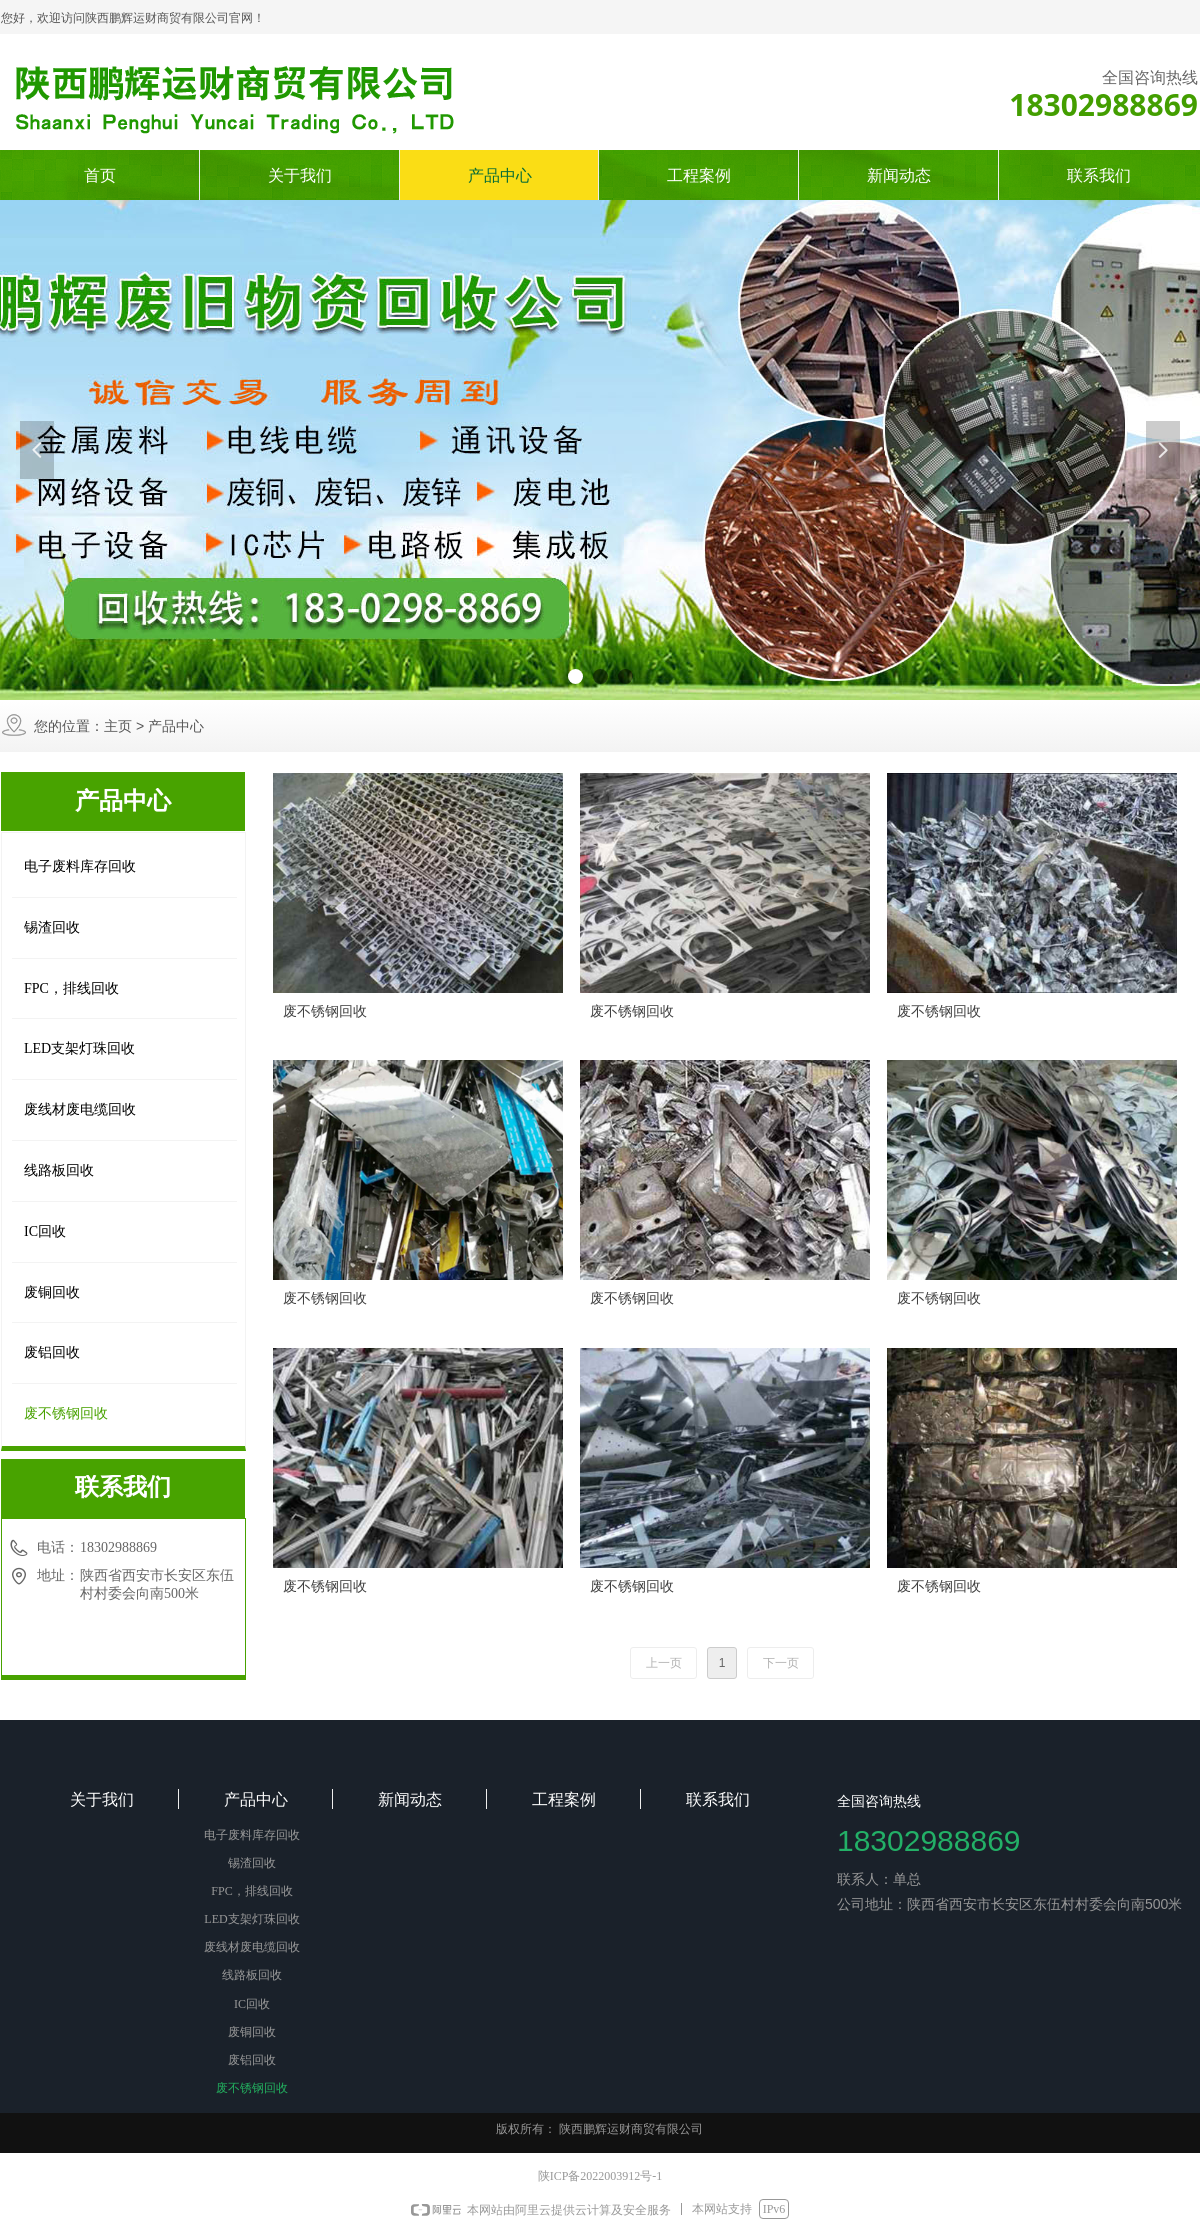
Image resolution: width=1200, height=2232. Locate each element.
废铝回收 (52, 1352)
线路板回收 (59, 1170)
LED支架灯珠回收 (79, 1048)
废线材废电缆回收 (80, 1109)
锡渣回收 (52, 927)
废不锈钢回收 (66, 1413)
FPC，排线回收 (71, 988)
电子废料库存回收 (80, 866)
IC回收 (45, 1231)
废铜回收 (52, 1292)
